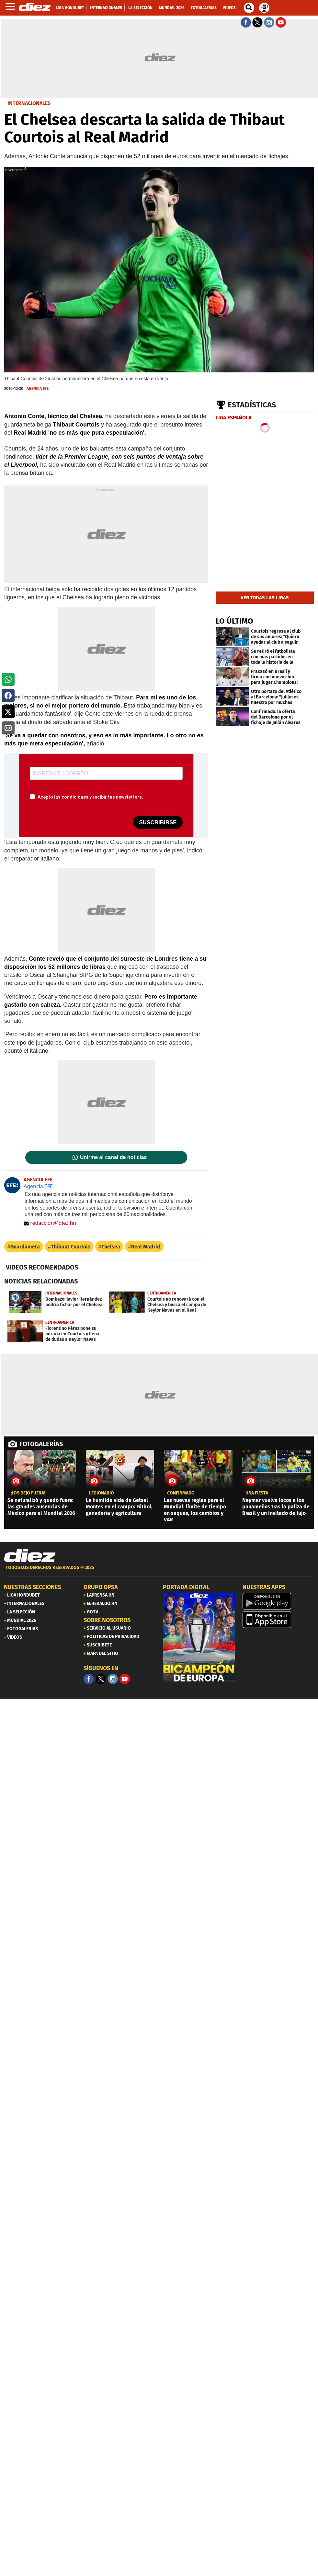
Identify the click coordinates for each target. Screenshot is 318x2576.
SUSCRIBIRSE (157, 822)
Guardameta (25, 1247)
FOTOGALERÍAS (41, 1444)
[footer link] (159, 1571)
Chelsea (110, 1247)
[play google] (278, 1601)
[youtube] (124, 1679)
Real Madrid (145, 1247)
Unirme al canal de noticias (113, 1157)
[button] (8, 679)
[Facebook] (89, 1679)
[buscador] (249, 8)
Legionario (101, 1493)
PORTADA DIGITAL (186, 1587)
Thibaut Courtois (70, 1247)
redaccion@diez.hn (50, 1222)
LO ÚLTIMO (234, 621)
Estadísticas (252, 404)
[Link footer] (30, 1555)
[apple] (278, 1619)
